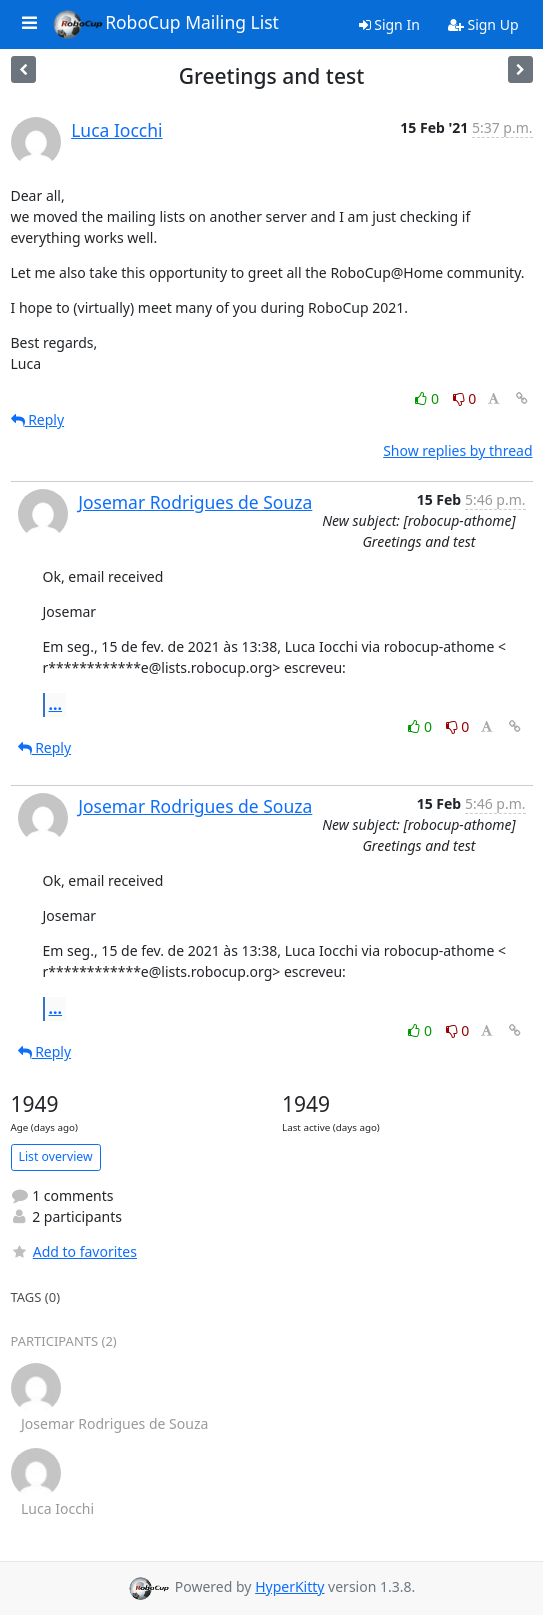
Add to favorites (74, 1251)
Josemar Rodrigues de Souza (195, 502)
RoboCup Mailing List (165, 24)
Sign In (389, 24)
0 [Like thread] (428, 398)
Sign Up (483, 24)
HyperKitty (289, 1586)
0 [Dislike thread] (465, 398)
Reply (38, 419)
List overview (56, 1156)
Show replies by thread (457, 450)
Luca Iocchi (116, 130)
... (56, 704)
